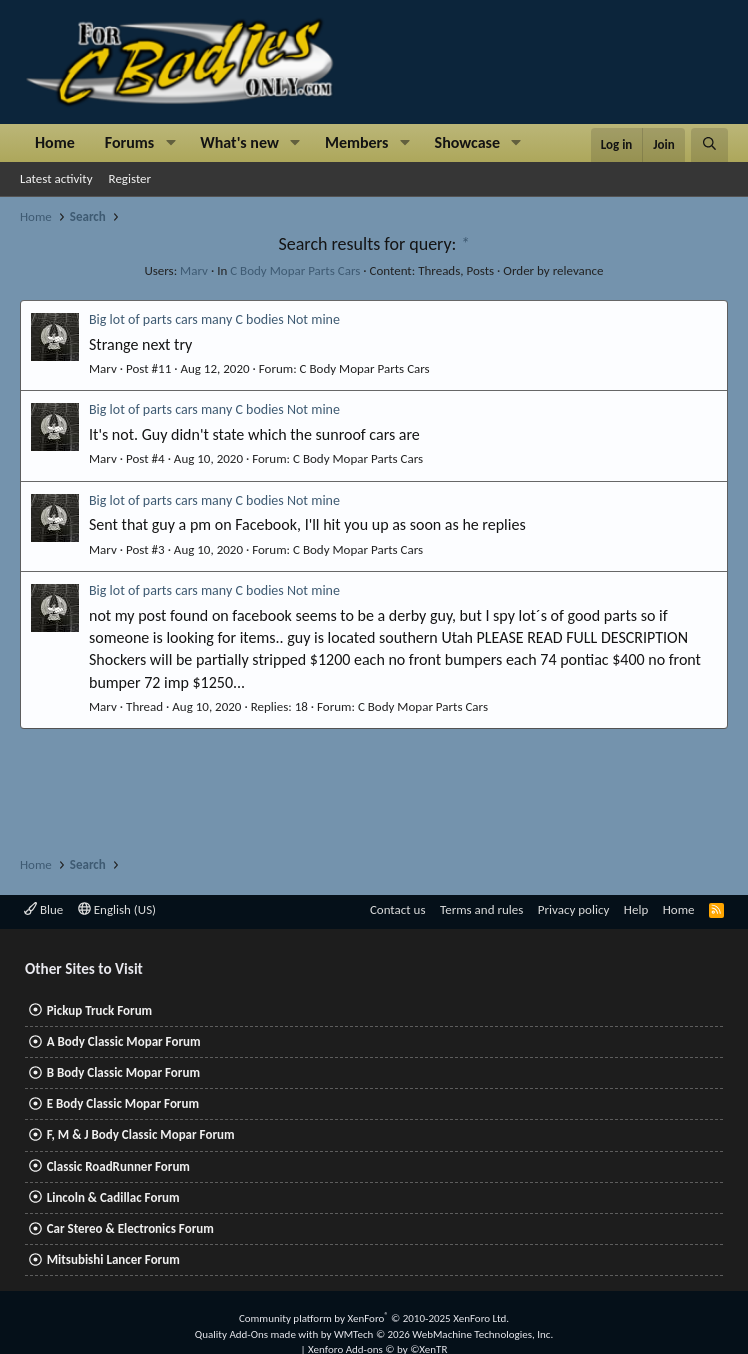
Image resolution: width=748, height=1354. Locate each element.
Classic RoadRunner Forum (118, 1166)
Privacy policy (574, 909)
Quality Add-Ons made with (258, 1334)
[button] (170, 143)
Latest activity (56, 178)
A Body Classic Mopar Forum (124, 1041)
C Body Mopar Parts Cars (295, 270)
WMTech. (443, 1334)
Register (130, 178)
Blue (43, 909)
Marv (194, 270)
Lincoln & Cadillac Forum (113, 1197)
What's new (239, 142)
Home (55, 142)
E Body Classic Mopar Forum (123, 1103)
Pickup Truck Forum (99, 1010)
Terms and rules (481, 909)
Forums (129, 142)
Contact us (398, 909)
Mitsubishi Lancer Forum (113, 1259)
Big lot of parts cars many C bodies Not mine (214, 319)
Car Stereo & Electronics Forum (130, 1228)
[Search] (709, 145)
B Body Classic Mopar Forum (123, 1072)
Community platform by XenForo (374, 1318)
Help (636, 909)
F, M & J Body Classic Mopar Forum (141, 1134)
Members (357, 142)
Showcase (467, 142)
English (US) (117, 909)
